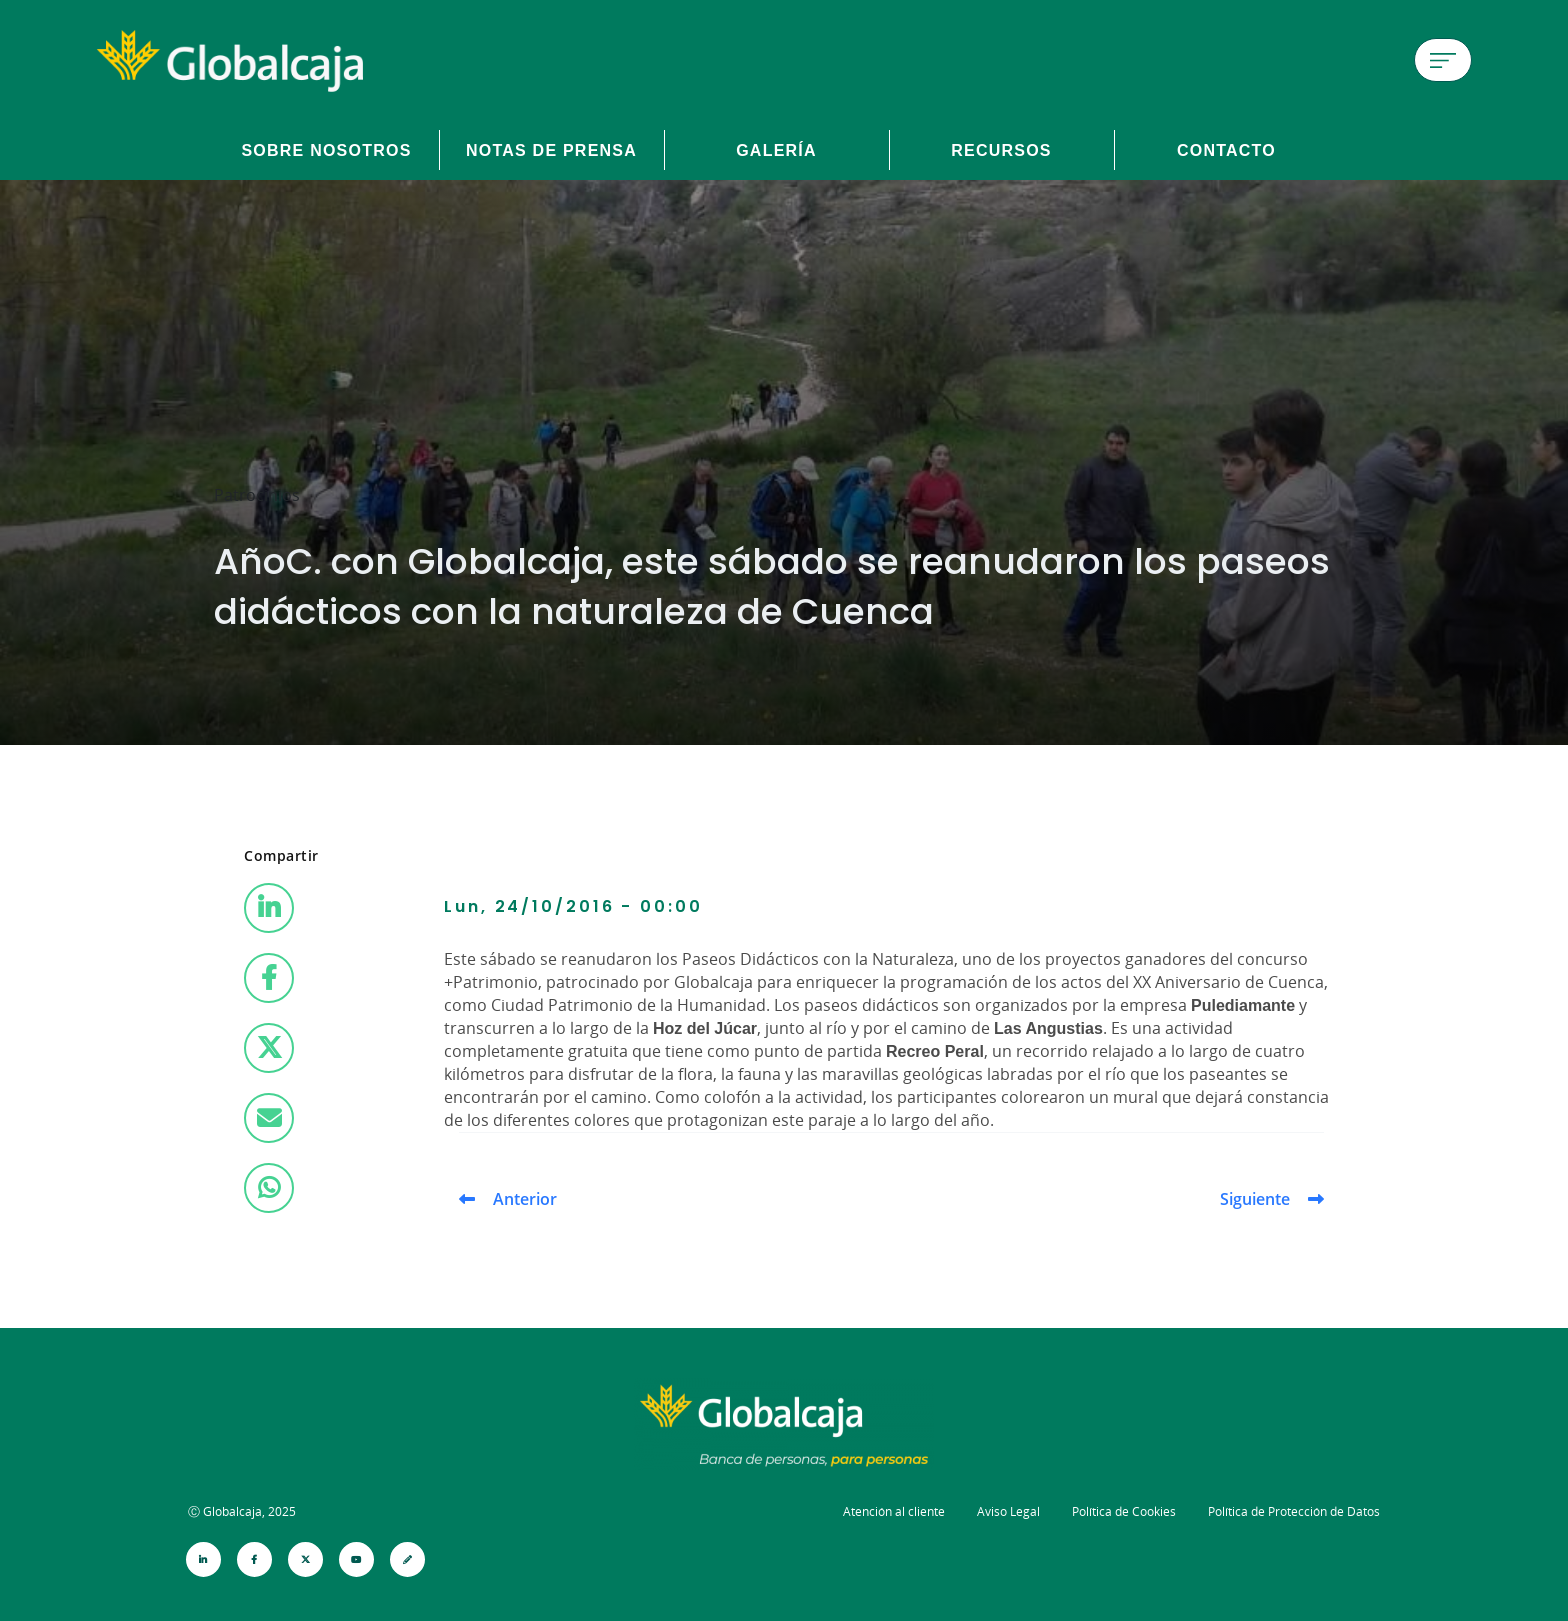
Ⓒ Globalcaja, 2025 (242, 1511)
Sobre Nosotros (326, 150)
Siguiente (1255, 1199)
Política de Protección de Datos (1294, 1511)
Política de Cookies (1124, 1511)
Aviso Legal (1008, 1511)
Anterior (525, 1199)
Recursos (1001, 150)
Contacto (1226, 150)
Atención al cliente (894, 1511)
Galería (776, 150)
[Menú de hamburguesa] (1443, 60)
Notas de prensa (551, 150)
